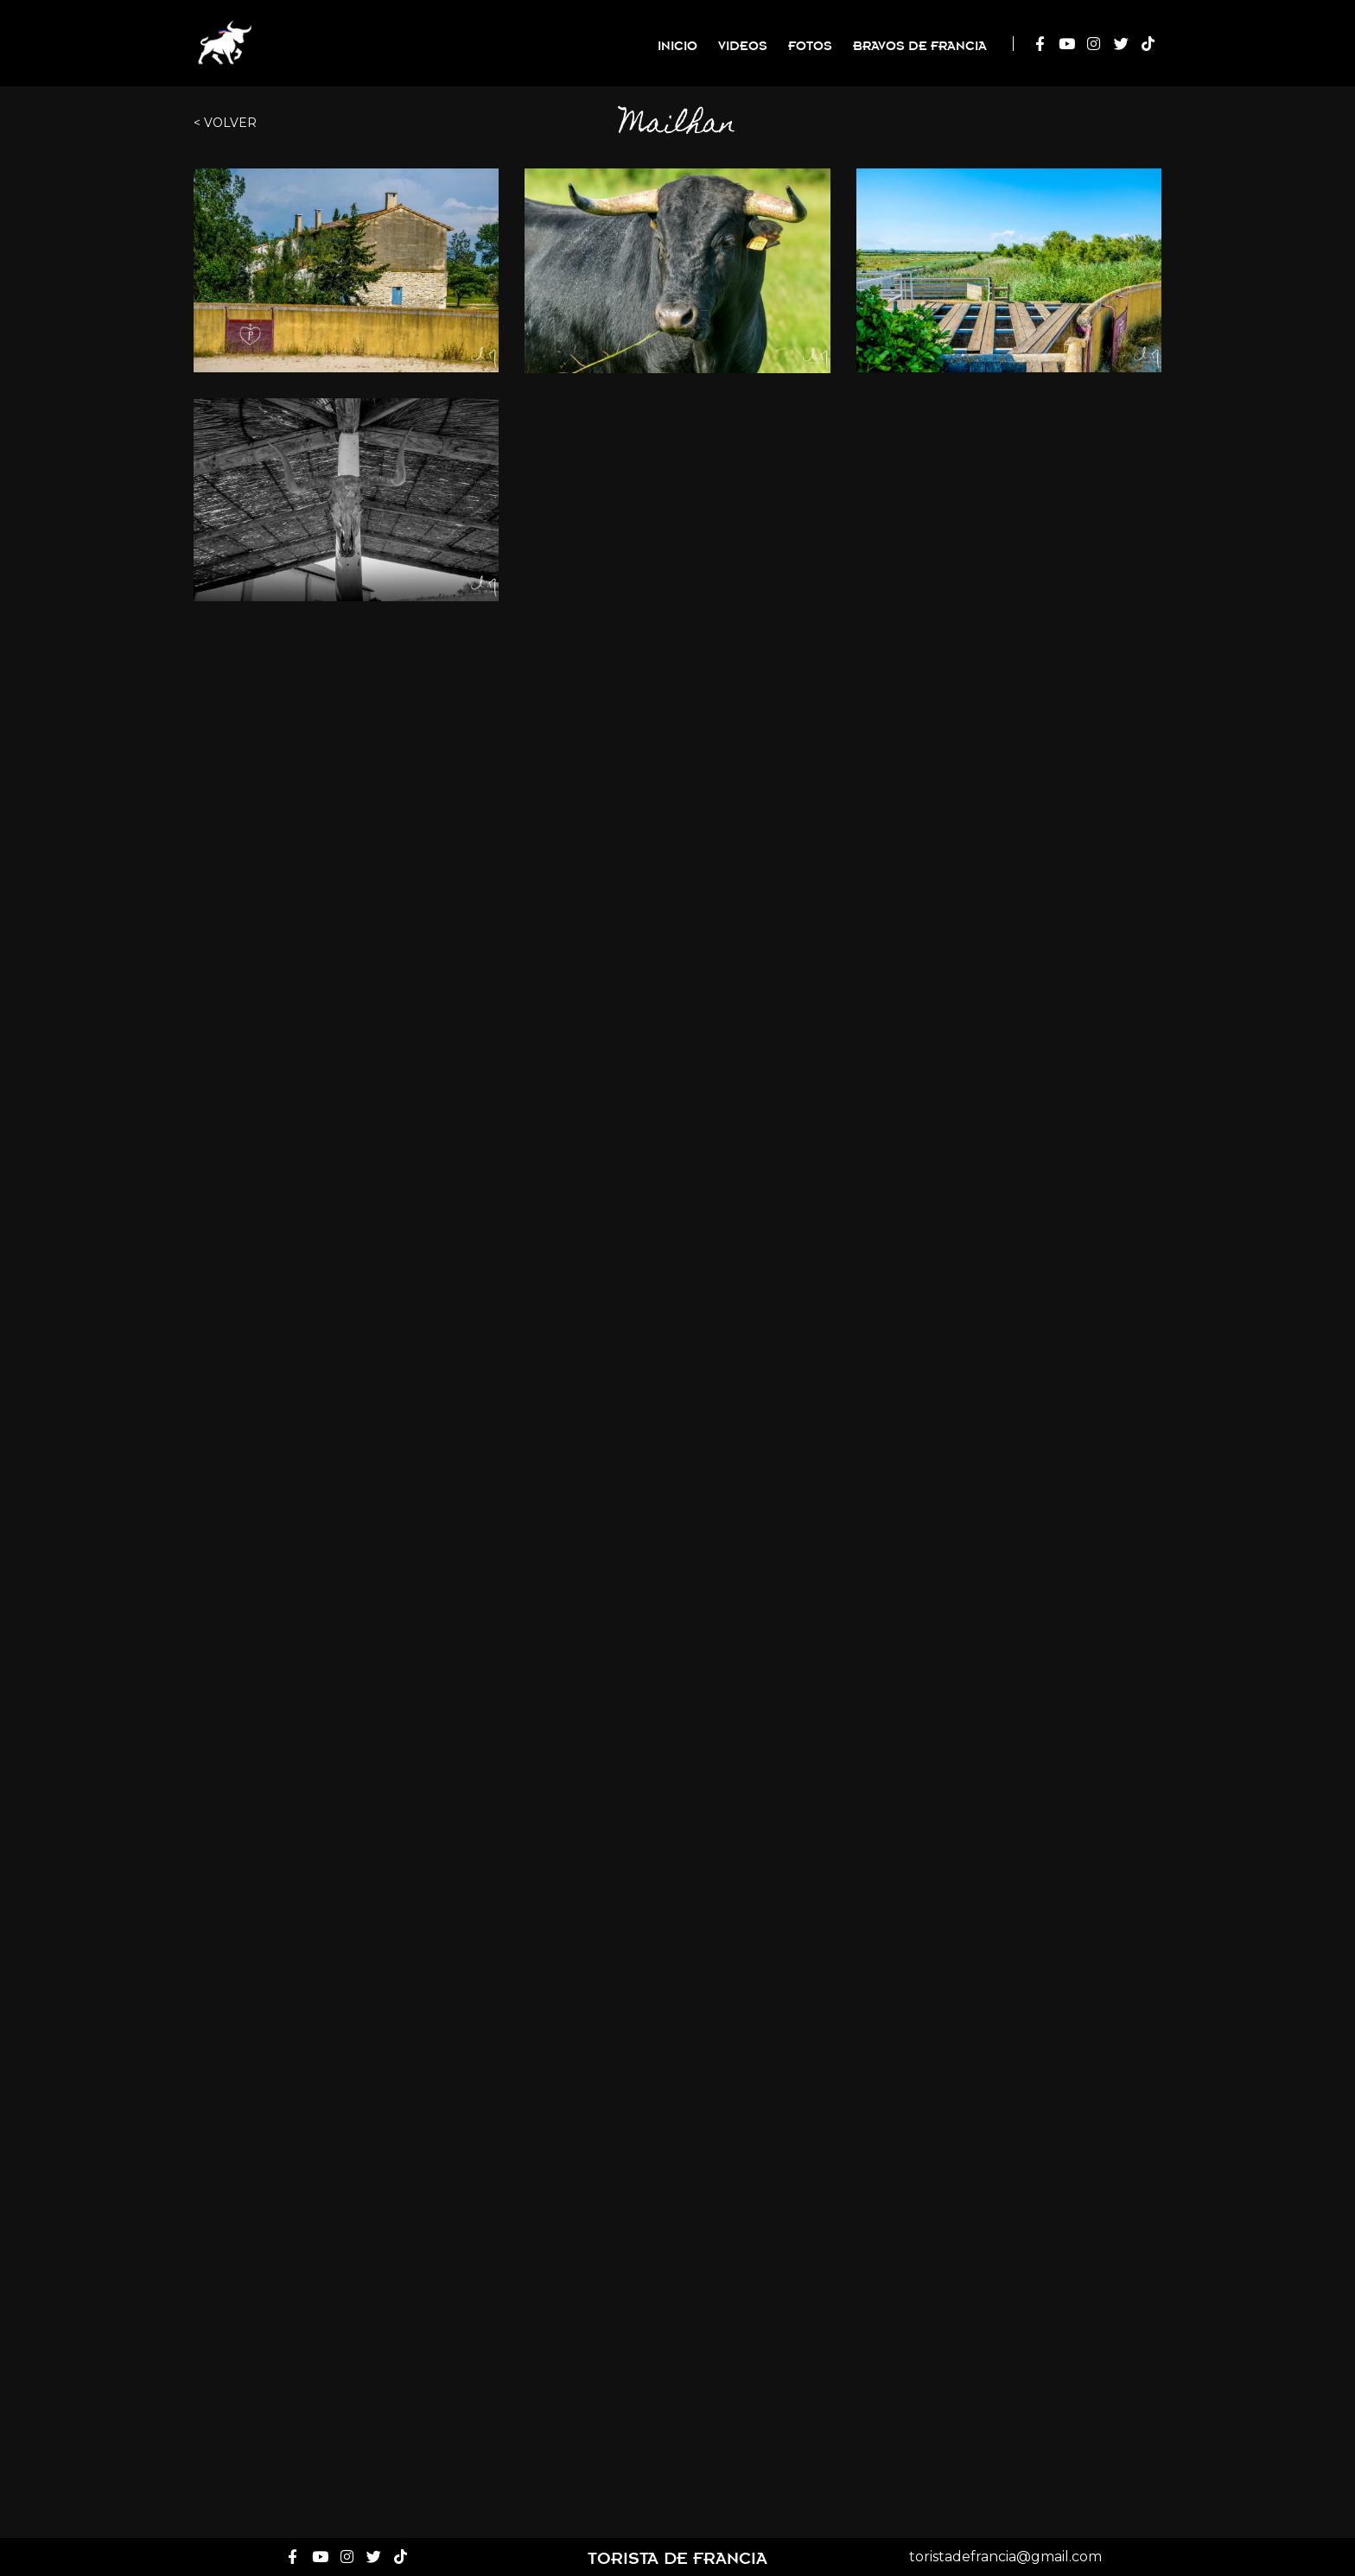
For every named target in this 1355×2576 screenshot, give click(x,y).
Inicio (677, 44)
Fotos (810, 44)
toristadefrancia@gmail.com (1005, 2556)
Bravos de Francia (920, 44)
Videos (742, 44)
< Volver (225, 122)
